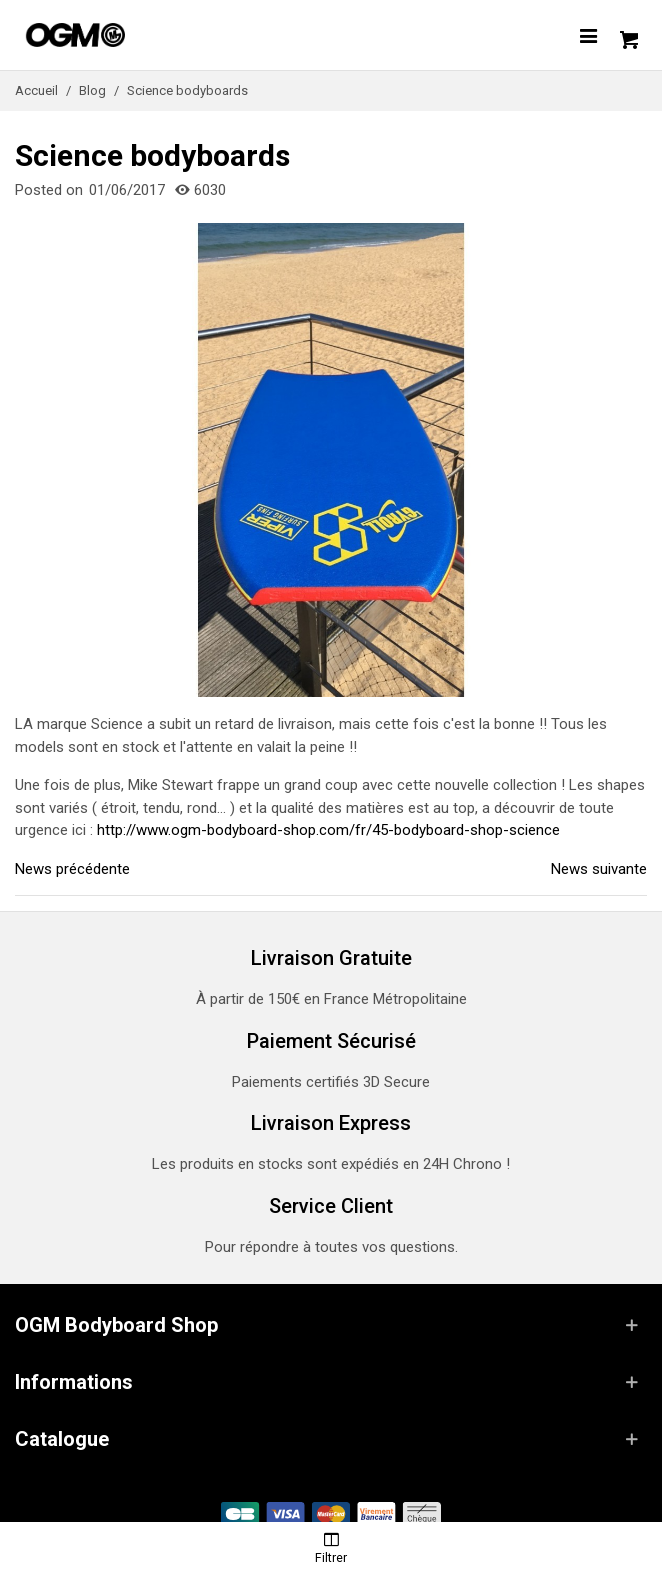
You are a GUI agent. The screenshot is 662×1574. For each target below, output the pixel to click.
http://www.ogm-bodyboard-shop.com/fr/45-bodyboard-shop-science (328, 830)
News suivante (599, 869)
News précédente (72, 869)
